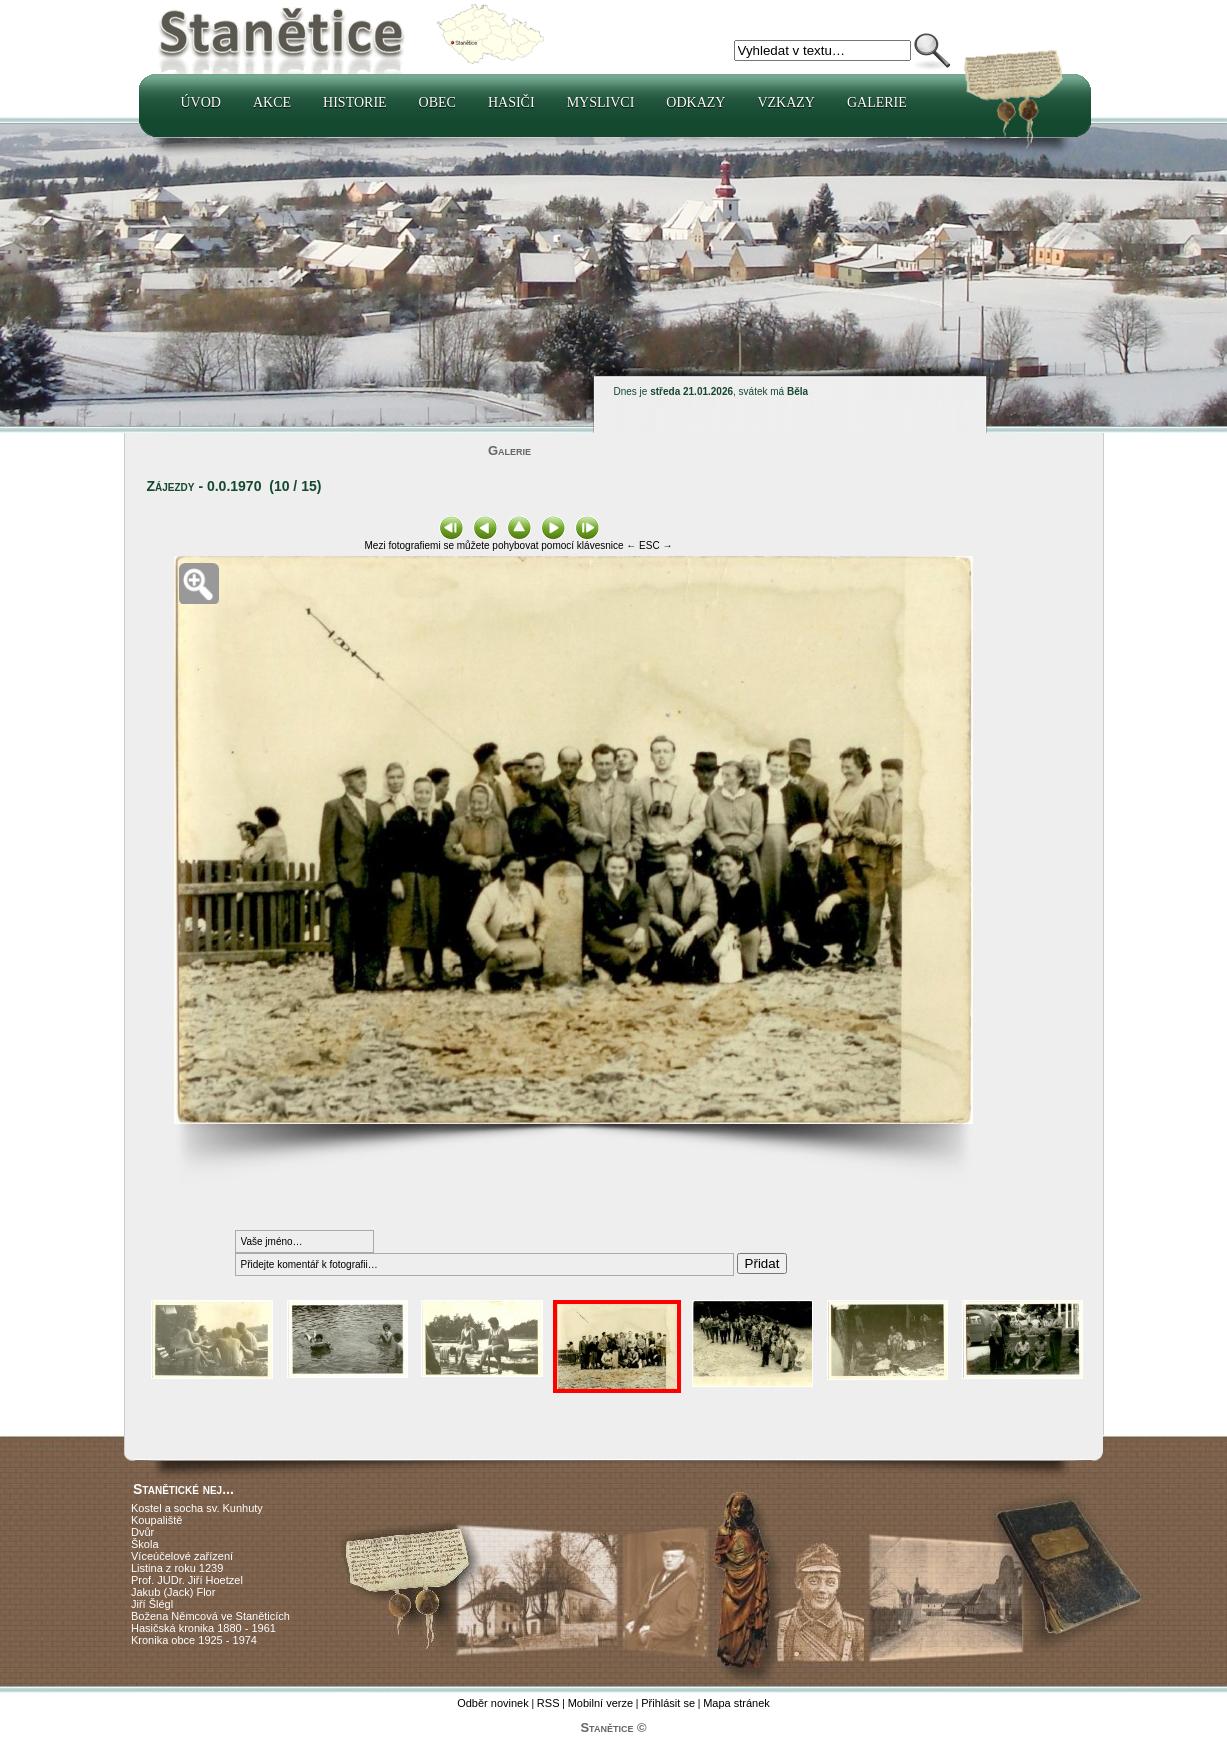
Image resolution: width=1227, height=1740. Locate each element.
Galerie (877, 102)
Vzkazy (786, 102)
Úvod (201, 102)
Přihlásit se (668, 1703)
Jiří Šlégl (152, 1604)
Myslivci (601, 102)
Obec (437, 102)
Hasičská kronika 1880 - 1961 (203, 1628)
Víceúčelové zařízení (182, 1556)
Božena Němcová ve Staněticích (210, 1616)
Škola (145, 1544)
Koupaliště (156, 1520)
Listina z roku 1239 (177, 1568)
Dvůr (142, 1532)
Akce (272, 102)
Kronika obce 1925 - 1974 (194, 1640)
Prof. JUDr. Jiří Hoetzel (187, 1580)
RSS (548, 1703)
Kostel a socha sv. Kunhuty (197, 1508)
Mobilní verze (600, 1703)
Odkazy (695, 102)
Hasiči (511, 102)
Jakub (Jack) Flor (173, 1592)
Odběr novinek (493, 1703)
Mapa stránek (736, 1703)
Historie (355, 102)
